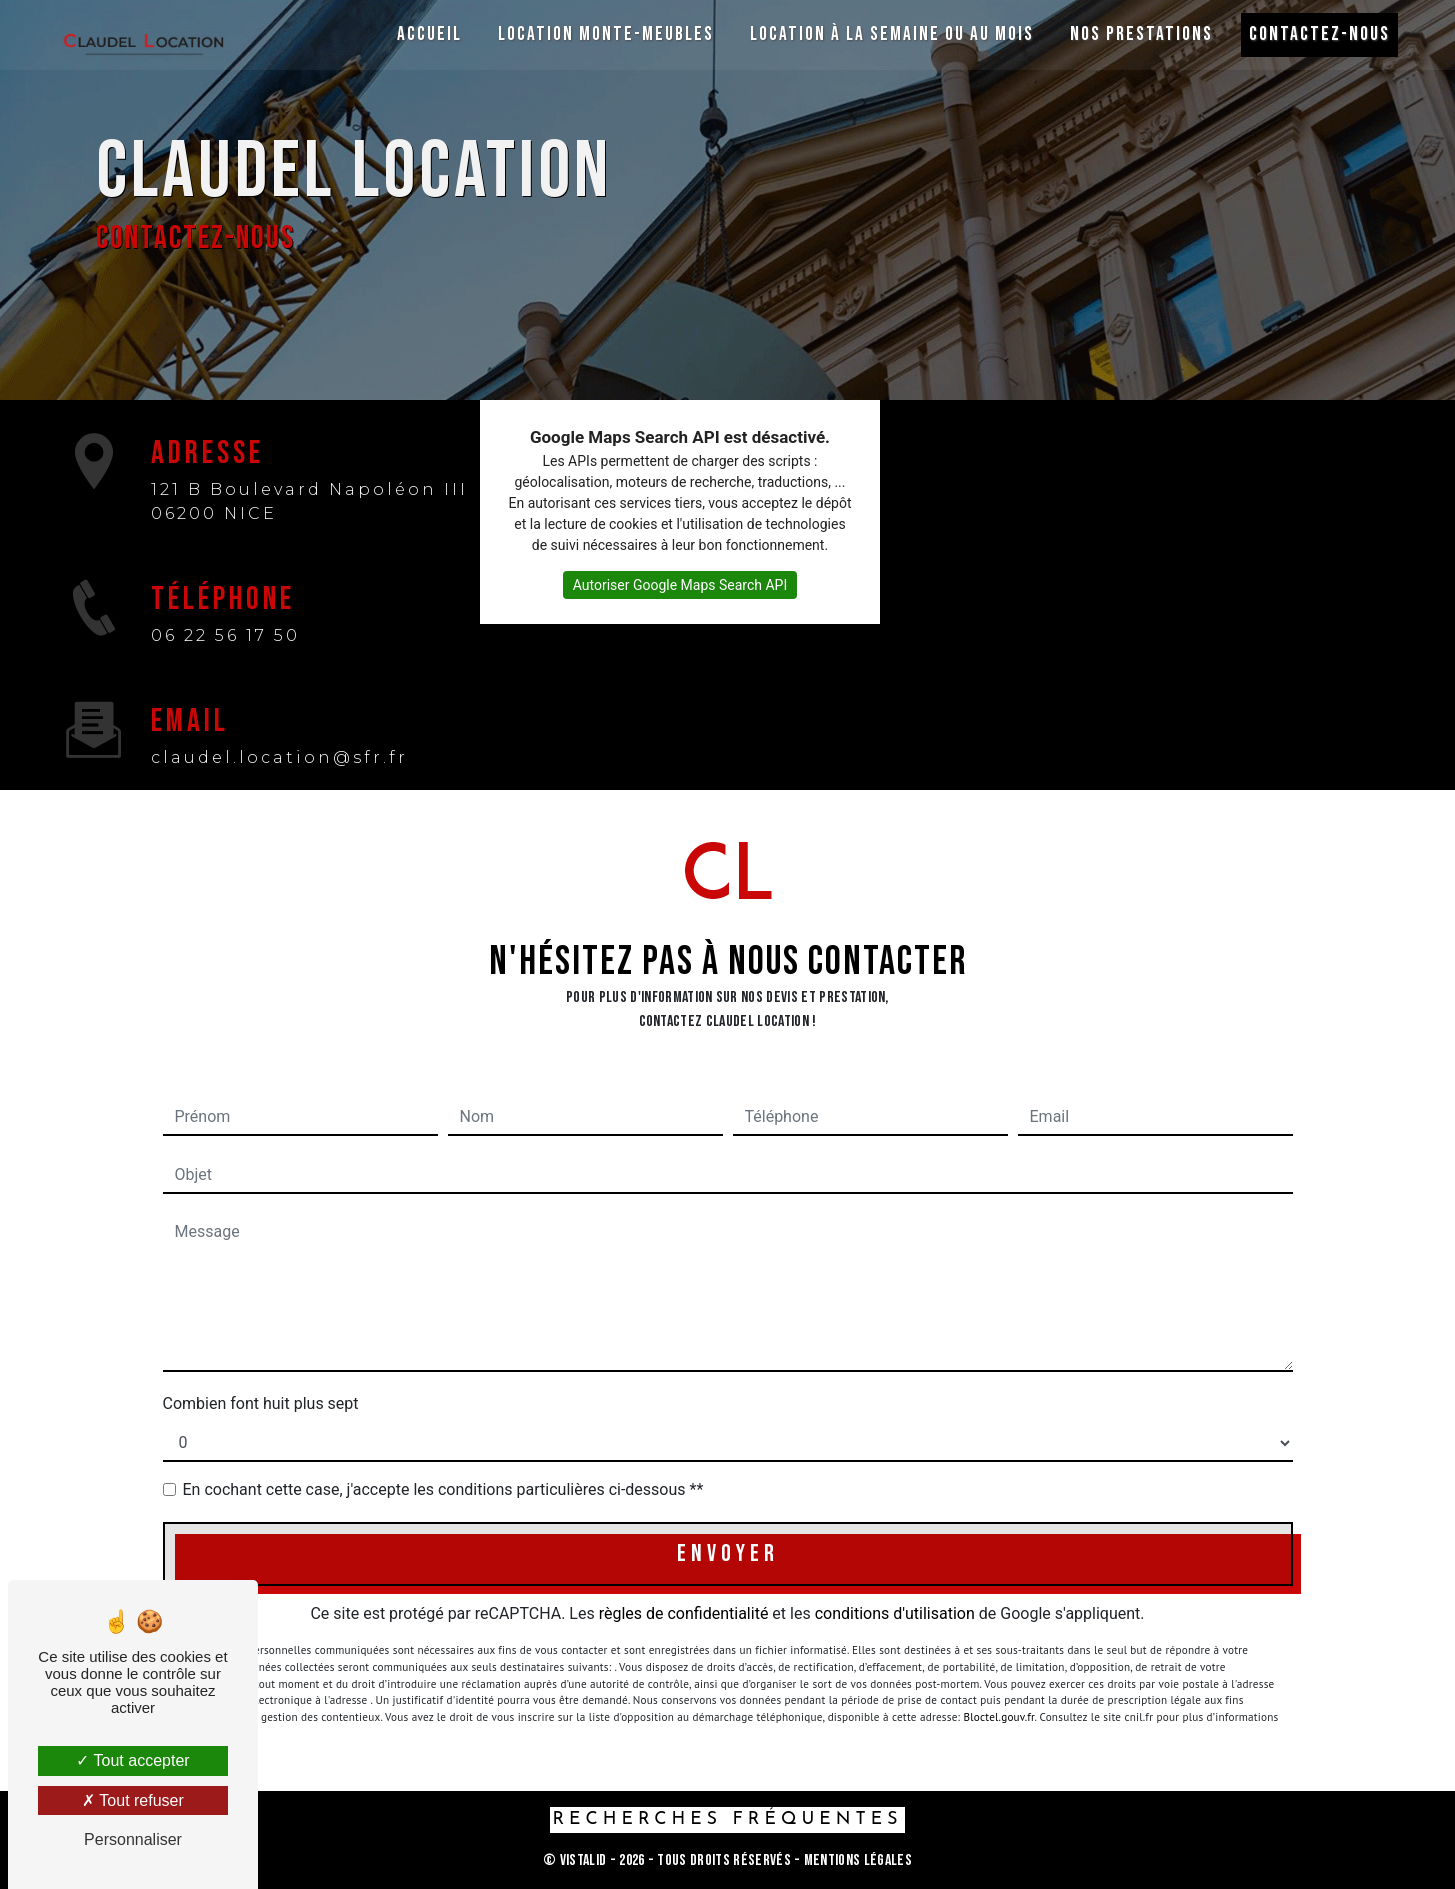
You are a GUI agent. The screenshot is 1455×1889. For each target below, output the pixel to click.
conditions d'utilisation (895, 1613)
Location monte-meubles (603, 34)
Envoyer (728, 1553)
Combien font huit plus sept (261, 1403)
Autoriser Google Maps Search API (680, 585)
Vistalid (583, 1860)
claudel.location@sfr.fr (279, 757)
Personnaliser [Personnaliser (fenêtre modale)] (133, 1839)
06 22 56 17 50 (225, 635)
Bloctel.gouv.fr (999, 1694)
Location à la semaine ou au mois (889, 34)
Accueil (426, 34)
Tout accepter (132, 1760)
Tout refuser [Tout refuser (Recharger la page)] (133, 1800)
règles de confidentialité (684, 1613)
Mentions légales (856, 1860)
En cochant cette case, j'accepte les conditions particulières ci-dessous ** (443, 1489)
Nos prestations (1138, 34)
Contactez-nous (1316, 34)
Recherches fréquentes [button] (727, 1819)
